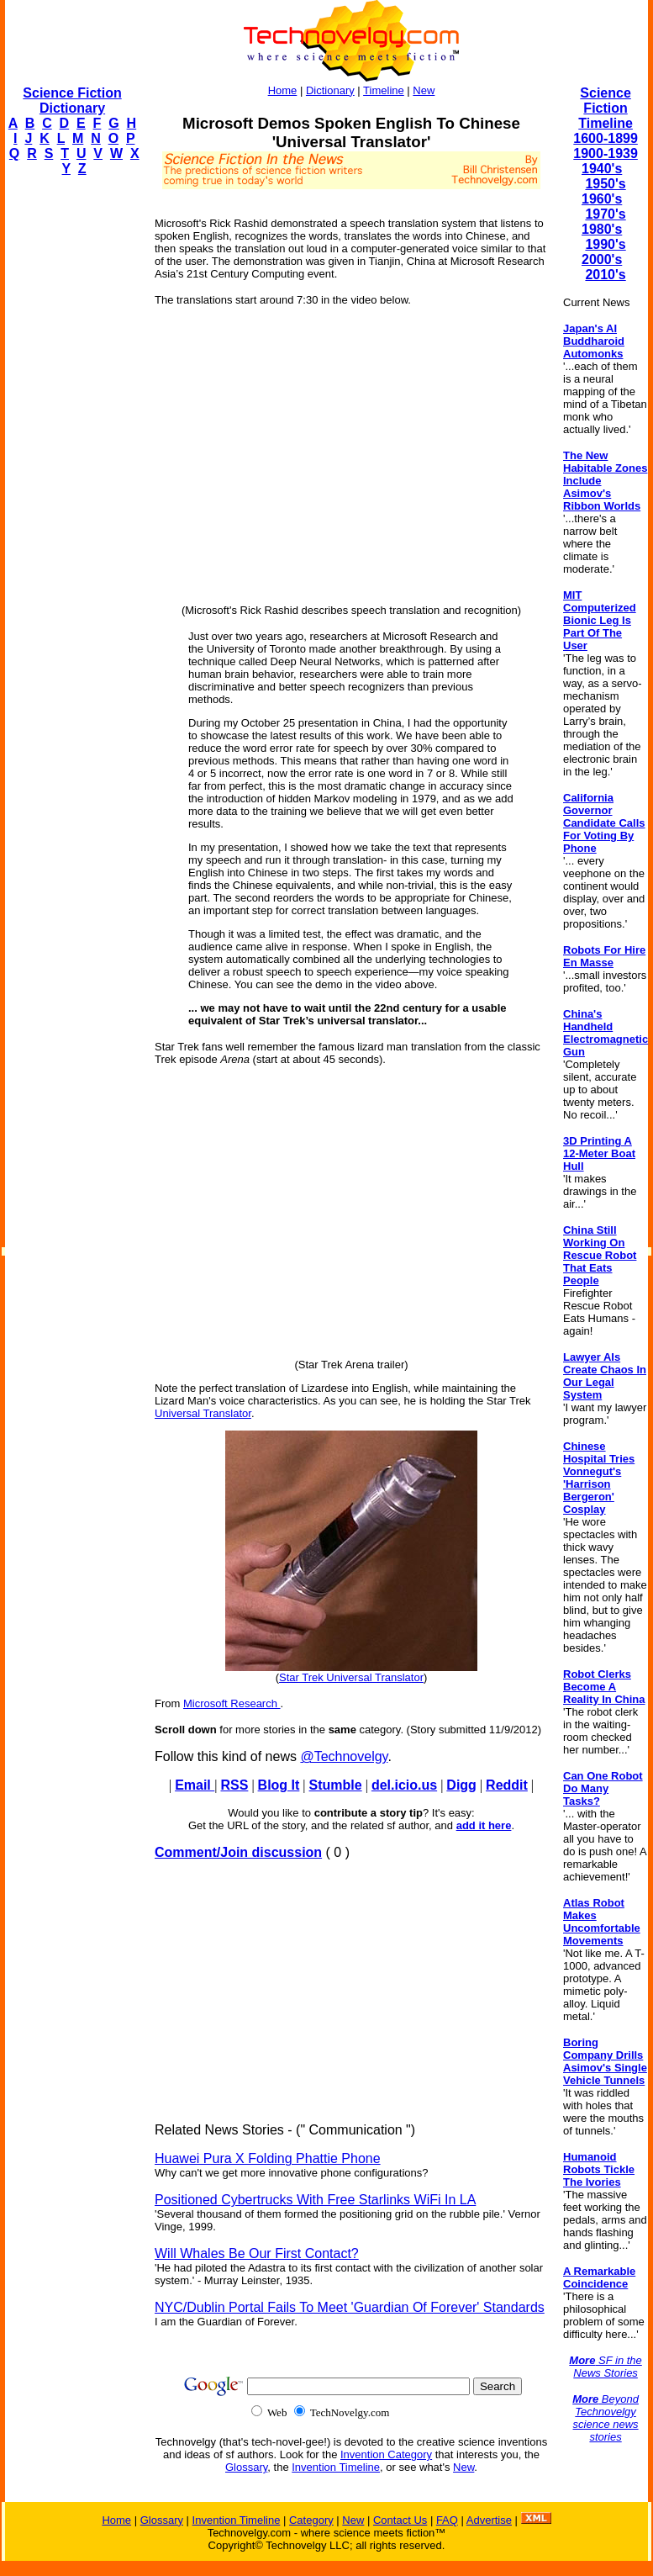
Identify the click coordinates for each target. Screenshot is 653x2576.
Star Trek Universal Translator (351, 1677)
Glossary (246, 2467)
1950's (605, 184)
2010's (605, 274)
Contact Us (400, 2520)
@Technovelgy (343, 1756)
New (423, 90)
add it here (484, 1825)
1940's (602, 168)
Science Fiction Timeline (605, 108)
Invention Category (386, 2454)
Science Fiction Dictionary (72, 100)
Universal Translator (203, 1413)
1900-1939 (605, 153)
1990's (605, 244)
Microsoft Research (232, 1703)
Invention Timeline (336, 2467)
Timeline (383, 90)
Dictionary (330, 90)
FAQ (447, 2520)
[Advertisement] (72, 442)
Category (311, 2520)
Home (283, 90)
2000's (602, 259)
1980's (602, 229)
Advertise (489, 2520)
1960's (602, 199)
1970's (605, 214)
